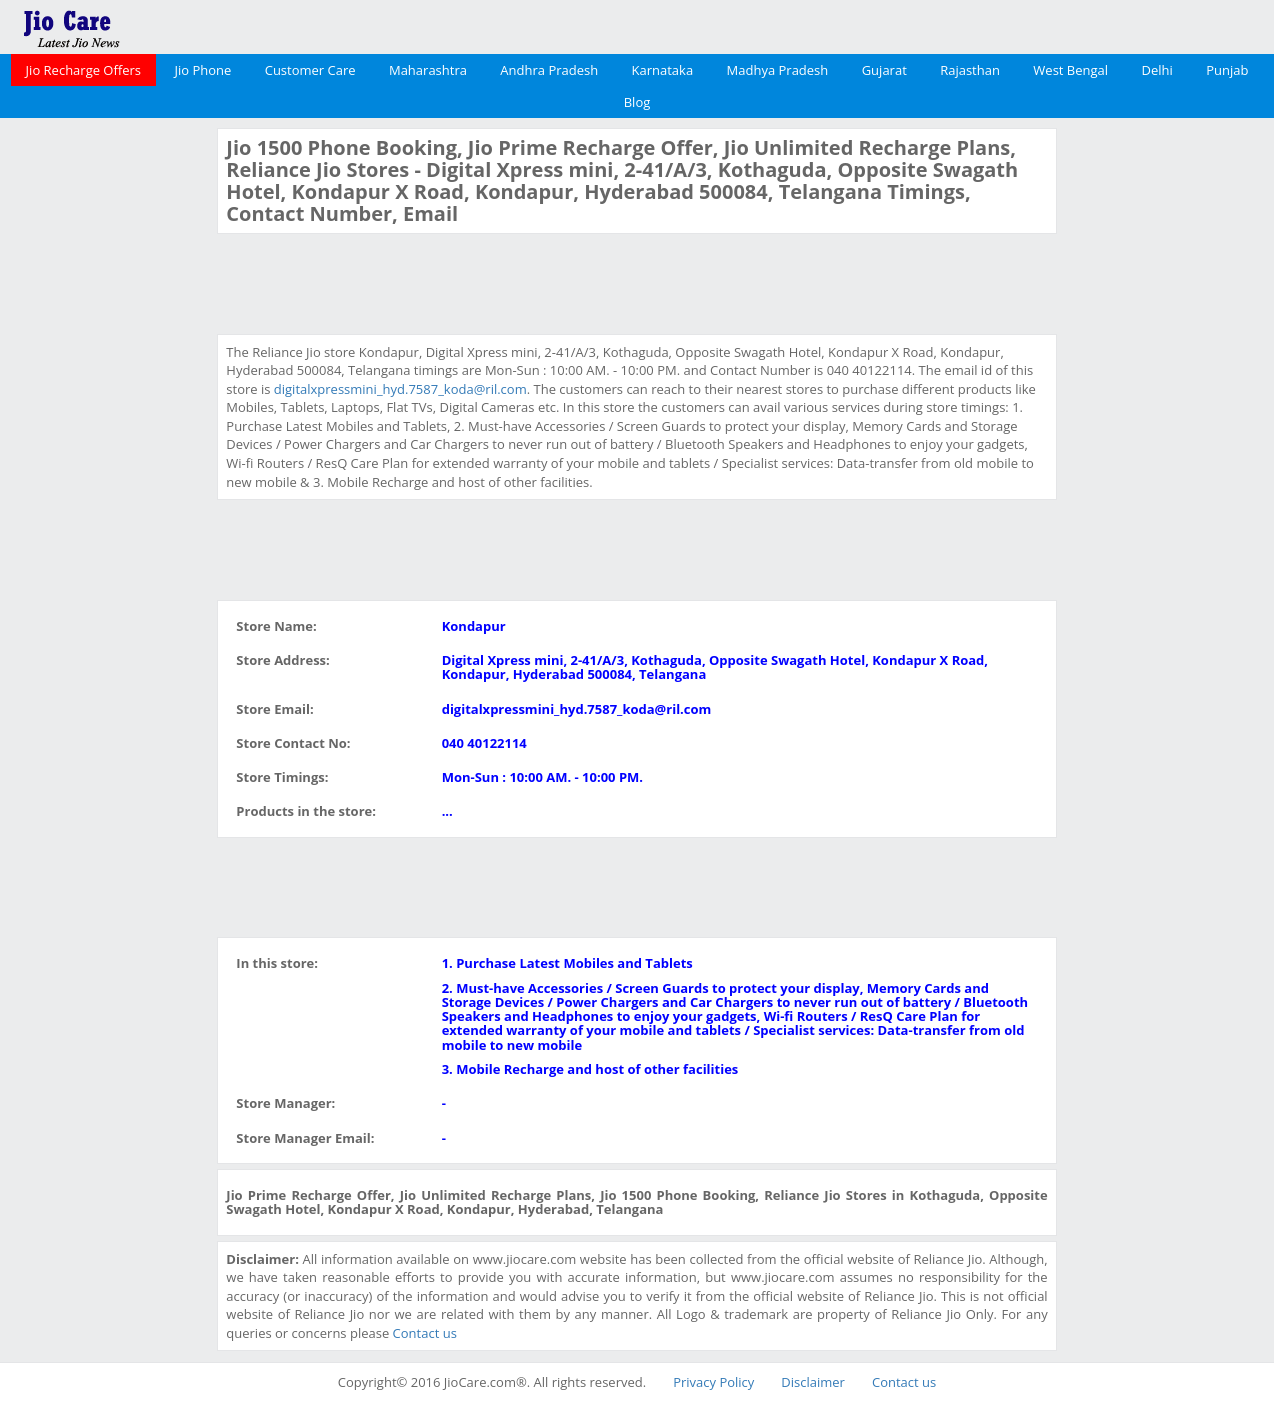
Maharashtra (428, 70)
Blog (637, 102)
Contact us (425, 1333)
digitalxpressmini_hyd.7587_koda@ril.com (400, 389)
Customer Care (310, 70)
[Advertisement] (106, 428)
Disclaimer (813, 1382)
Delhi (1156, 70)
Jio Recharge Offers (83, 70)
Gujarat (884, 70)
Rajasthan (970, 70)
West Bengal (1070, 70)
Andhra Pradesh (549, 70)
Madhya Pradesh (778, 70)
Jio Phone (202, 70)
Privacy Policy (713, 1382)
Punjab (1227, 70)
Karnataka (663, 70)
